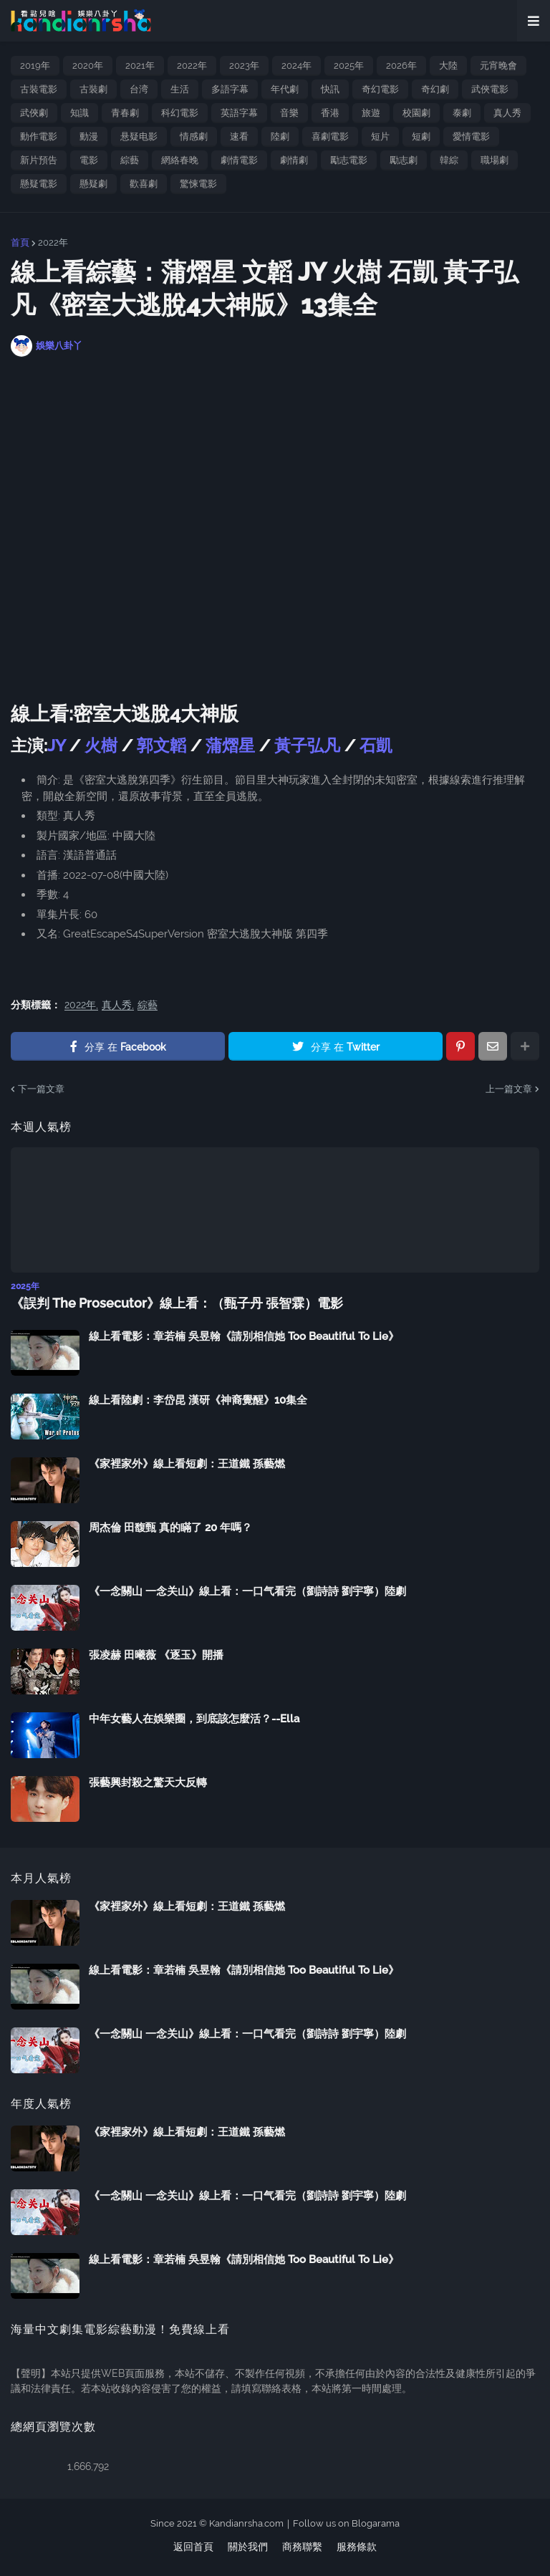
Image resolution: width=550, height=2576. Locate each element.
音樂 (289, 112)
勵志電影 (348, 160)
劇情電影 (239, 160)
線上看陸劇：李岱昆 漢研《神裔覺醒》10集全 (198, 1400)
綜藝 (129, 160)
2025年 (349, 65)
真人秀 (507, 112)
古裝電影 (38, 89)
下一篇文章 (41, 1089)
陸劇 (280, 136)
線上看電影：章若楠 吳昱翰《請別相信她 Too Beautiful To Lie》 (244, 1336)
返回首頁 (193, 2546)
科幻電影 (179, 112)
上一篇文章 (509, 1089)
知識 (79, 112)
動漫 (88, 136)
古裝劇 (93, 89)
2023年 (244, 65)
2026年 (401, 65)
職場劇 (494, 160)
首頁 (20, 242)
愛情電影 (471, 136)
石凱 (376, 745)
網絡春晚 (179, 160)
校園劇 (416, 112)
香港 (330, 112)
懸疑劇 (93, 183)
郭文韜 (163, 745)
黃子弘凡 (307, 745)
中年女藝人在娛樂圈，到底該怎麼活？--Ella (194, 1718)
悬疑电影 (139, 136)
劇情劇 (294, 160)
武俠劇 (34, 112)
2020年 (87, 65)
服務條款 (357, 2546)
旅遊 (371, 112)
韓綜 (449, 160)
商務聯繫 (302, 2546)
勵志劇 (404, 160)
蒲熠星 (230, 745)
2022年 (192, 65)
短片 (380, 136)
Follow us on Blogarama (346, 2523)
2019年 (35, 65)
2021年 (140, 65)
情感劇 (194, 136)
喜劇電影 (330, 136)
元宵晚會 (498, 65)
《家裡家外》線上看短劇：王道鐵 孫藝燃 (187, 1463)
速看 (239, 136)
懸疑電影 (38, 183)
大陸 (448, 65)
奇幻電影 (380, 89)
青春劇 (125, 112)
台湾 (139, 89)
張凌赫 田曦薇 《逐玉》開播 (156, 1655)
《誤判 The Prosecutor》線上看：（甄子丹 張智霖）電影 (177, 1303)
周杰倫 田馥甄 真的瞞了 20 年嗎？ (170, 1527)
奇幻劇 (435, 89)
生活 (179, 89)
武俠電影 (489, 89)
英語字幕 (239, 112)
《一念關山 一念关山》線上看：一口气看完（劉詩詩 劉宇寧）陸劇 (247, 1591)
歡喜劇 (144, 183)
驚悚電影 (198, 183)
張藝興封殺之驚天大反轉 (148, 1782)
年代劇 (285, 89)
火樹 (101, 745)
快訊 (330, 89)
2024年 (296, 65)
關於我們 (248, 2546)
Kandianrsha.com (246, 2523)
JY (58, 745)
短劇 (421, 136)
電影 (88, 160)
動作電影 (38, 136)
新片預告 (38, 160)
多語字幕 (230, 89)
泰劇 (462, 112)
